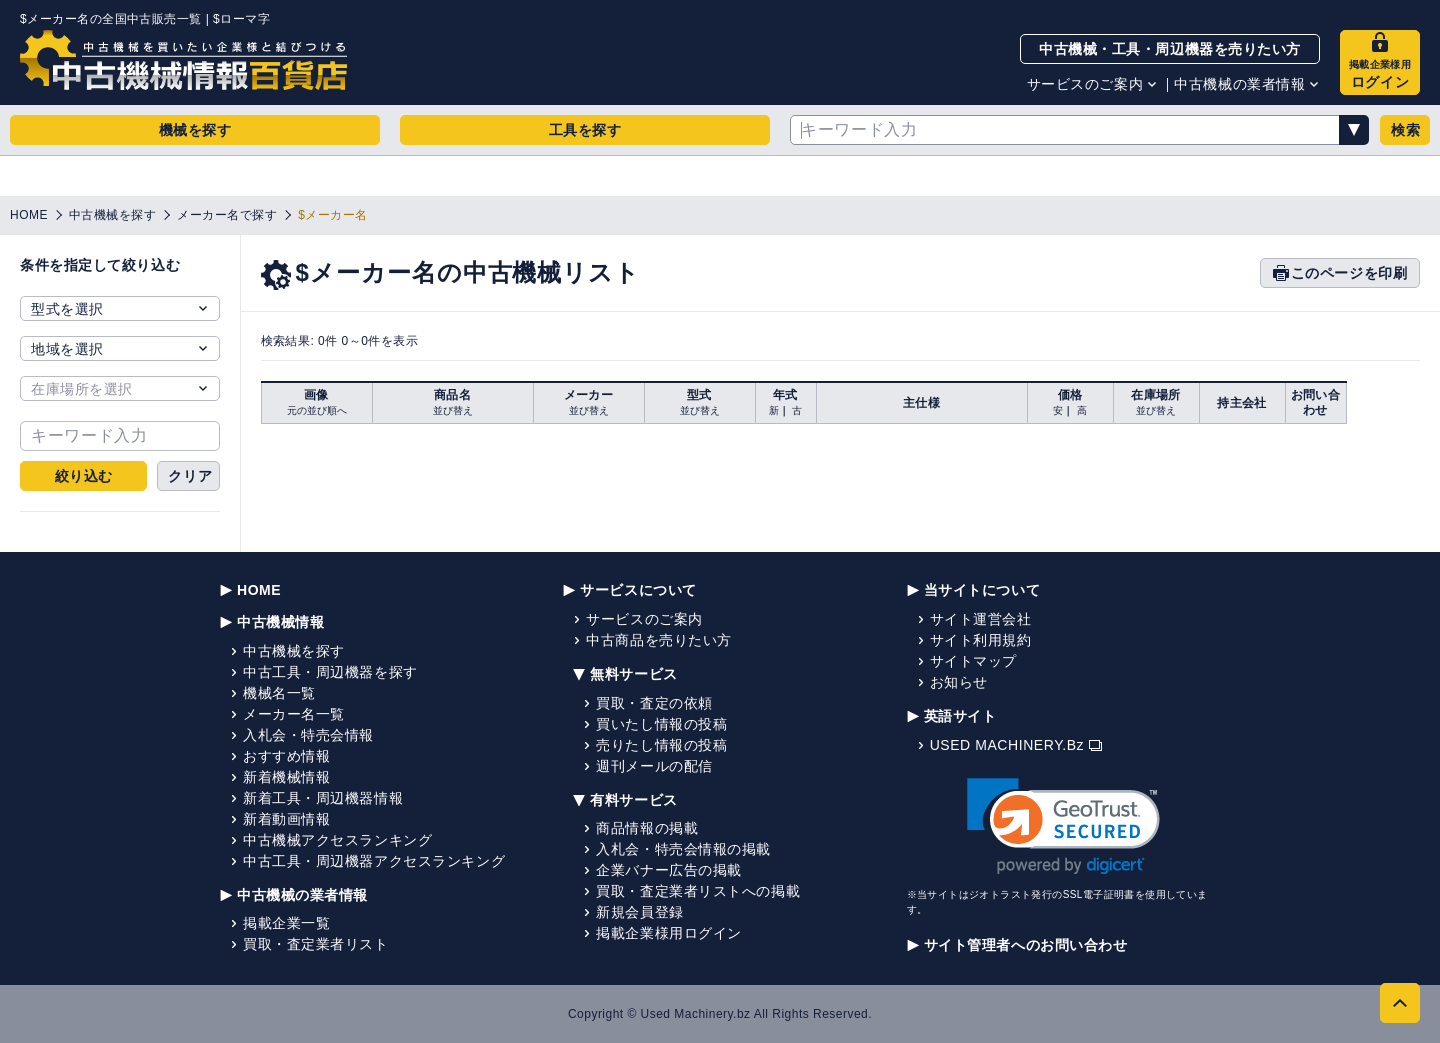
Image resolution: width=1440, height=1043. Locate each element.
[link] (1063, 826)
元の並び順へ (317, 410)
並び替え (453, 410)
